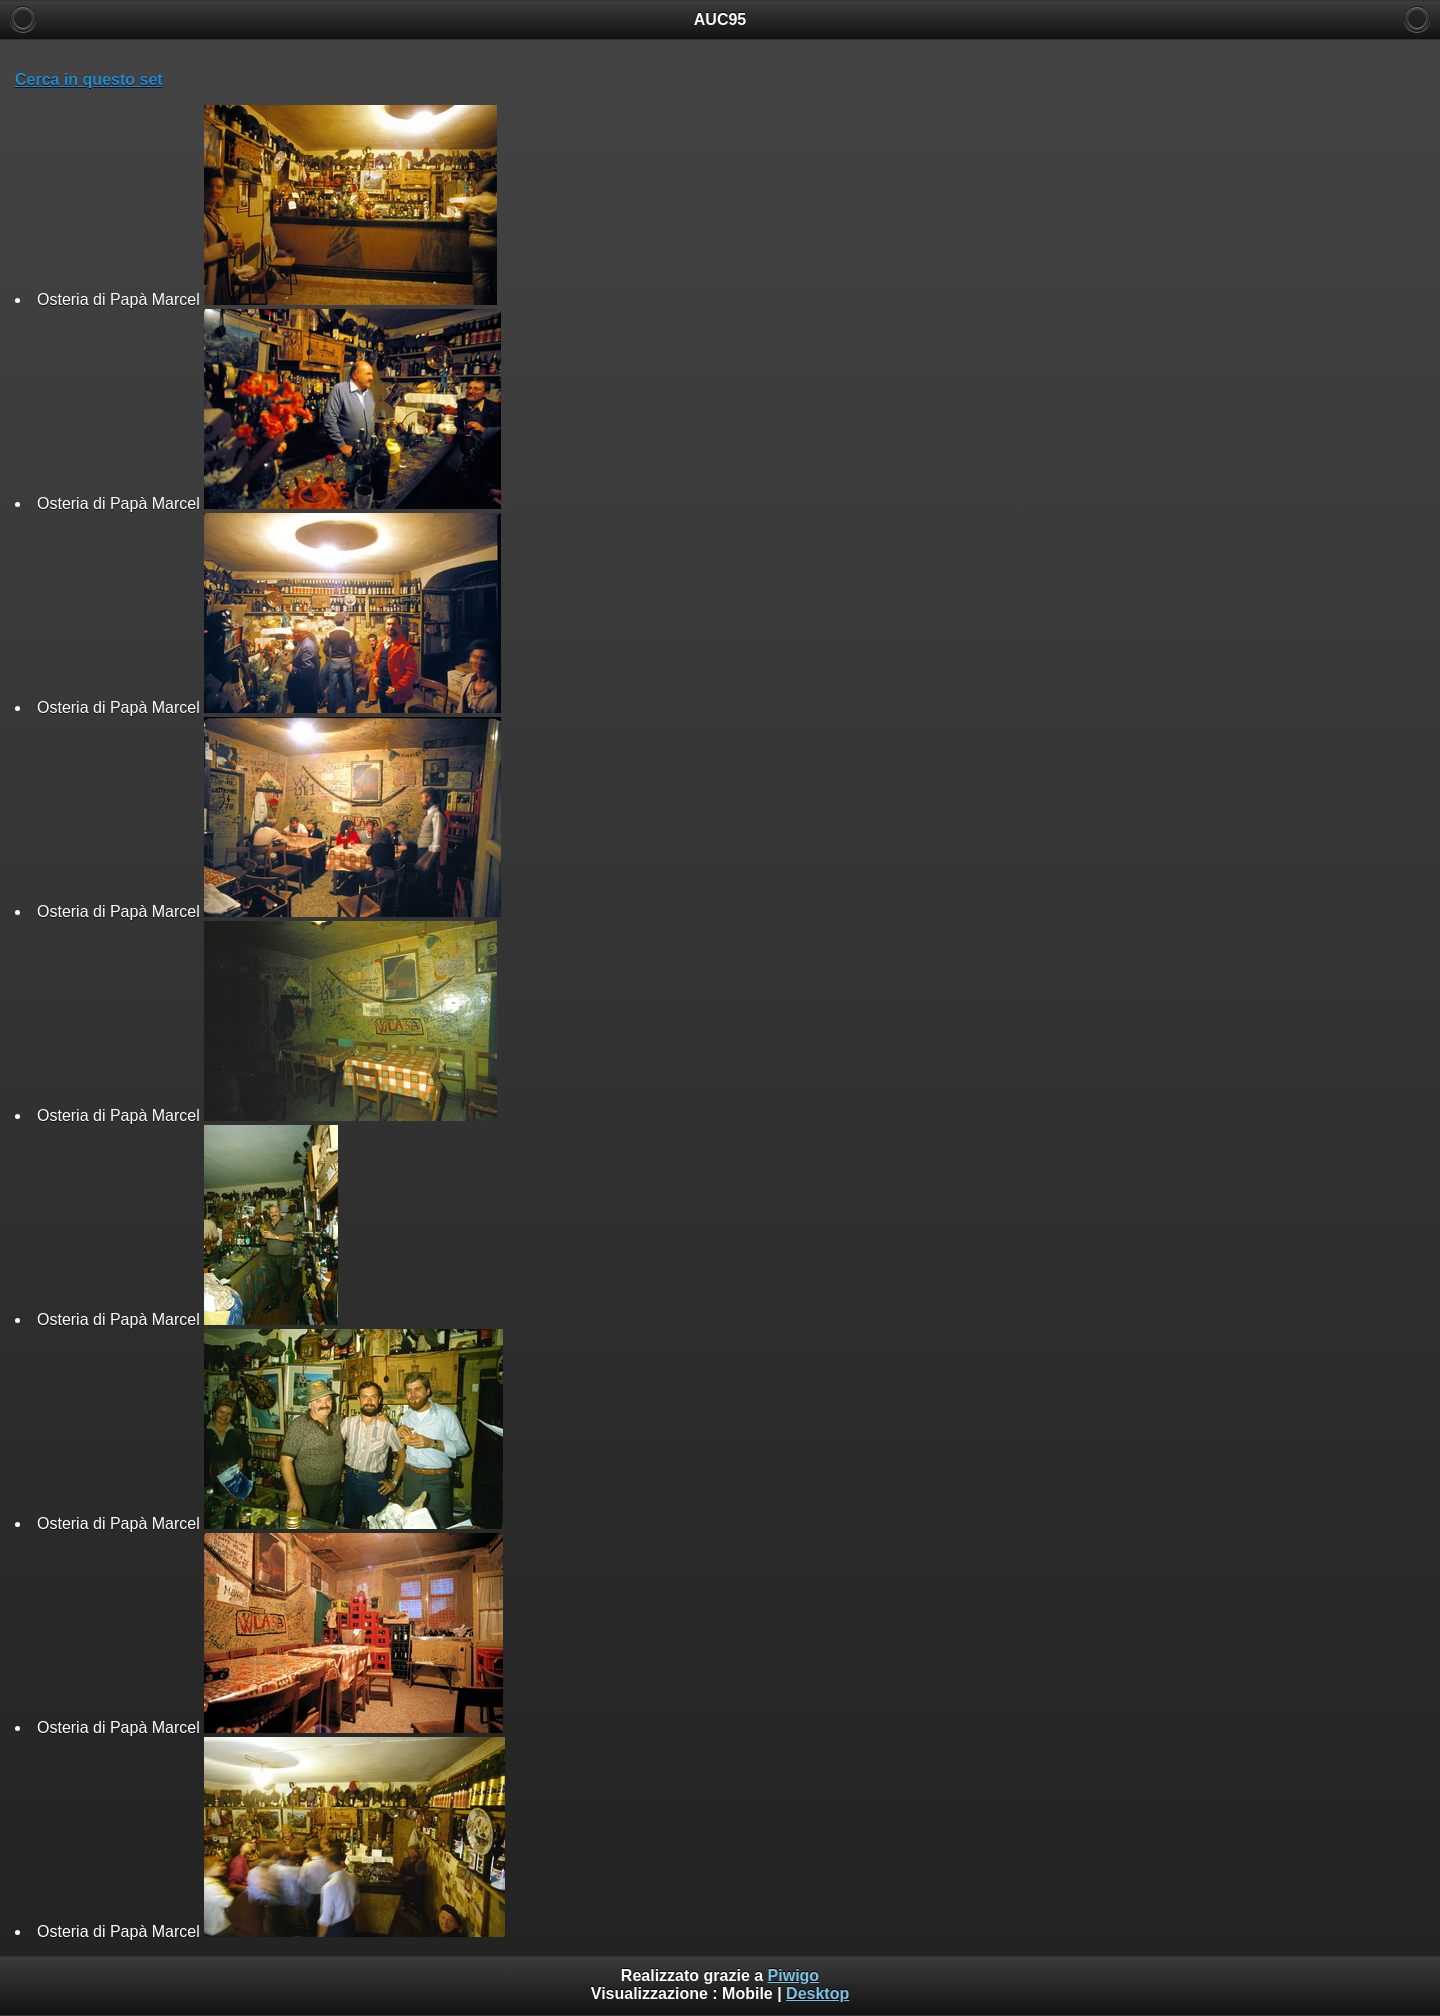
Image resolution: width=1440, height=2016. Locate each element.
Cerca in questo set (89, 79)
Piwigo (794, 1975)
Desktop (817, 1993)
